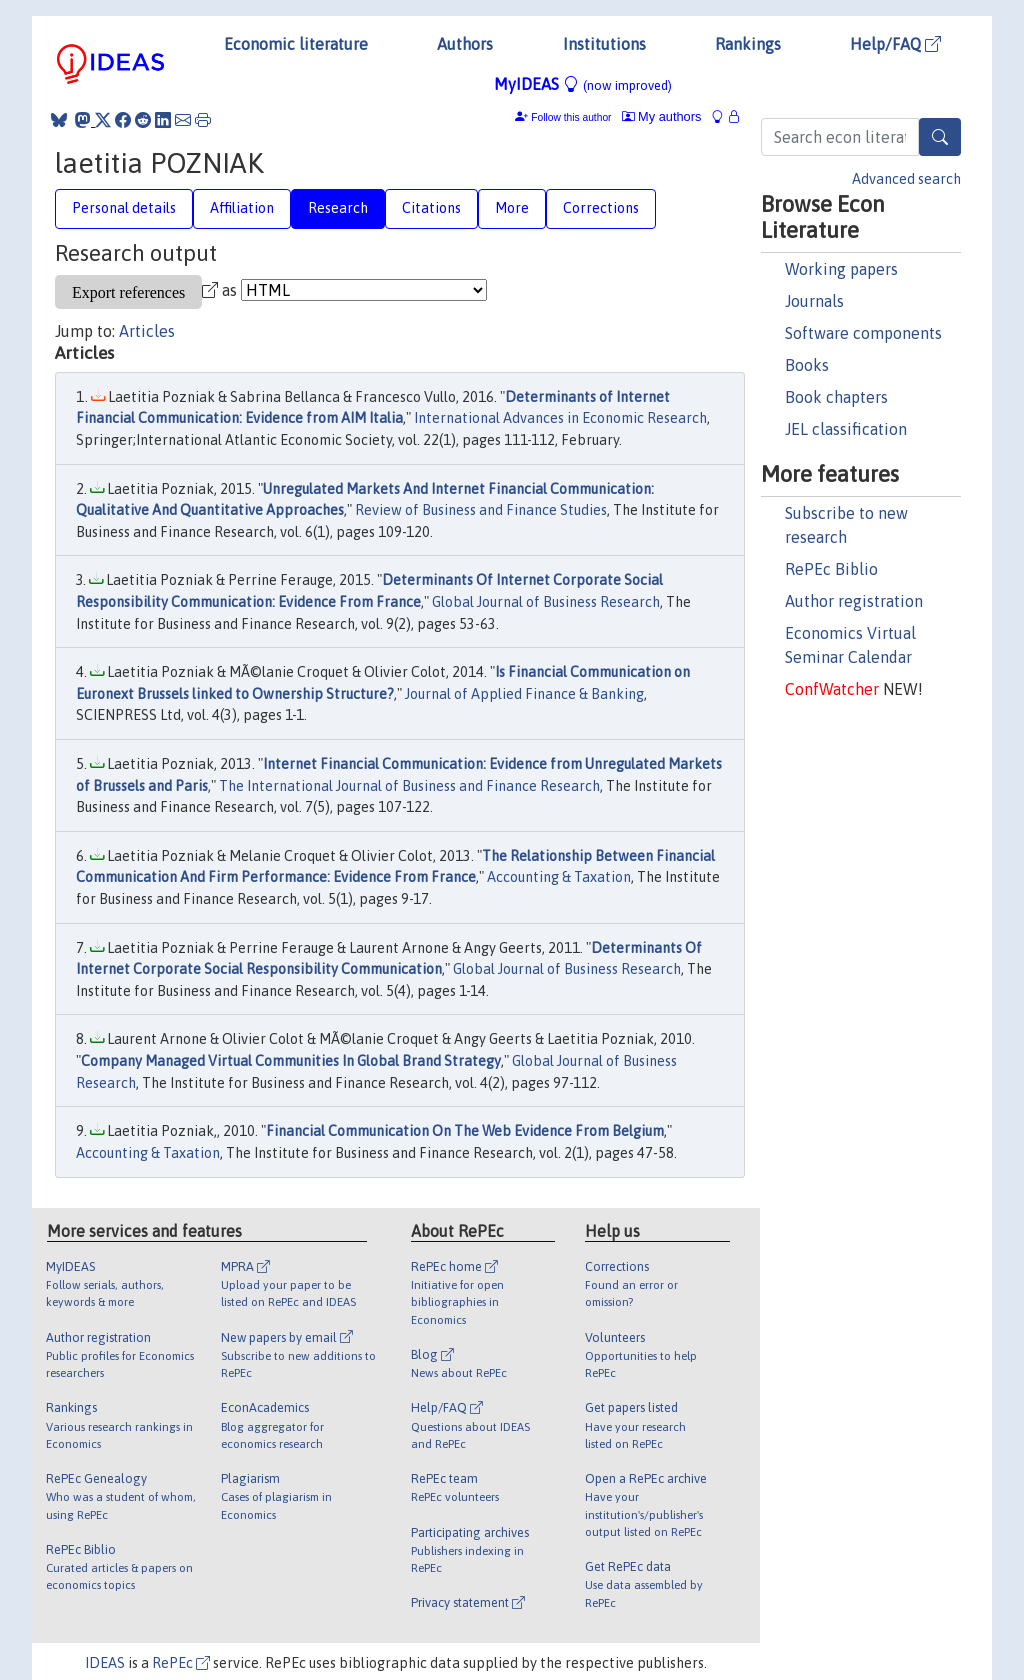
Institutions (604, 44)
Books (807, 365)
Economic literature (296, 44)
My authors (662, 116)
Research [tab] (338, 208)
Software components (863, 333)
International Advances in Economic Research (560, 418)
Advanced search (906, 179)
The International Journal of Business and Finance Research (409, 786)
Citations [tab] (431, 208)
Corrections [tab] (601, 208)
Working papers (841, 269)
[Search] (940, 137)
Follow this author (571, 117)
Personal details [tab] (124, 208)
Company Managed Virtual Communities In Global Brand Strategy (291, 1061)
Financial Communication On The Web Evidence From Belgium (465, 1131)
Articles (147, 331)
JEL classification (846, 429)
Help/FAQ (895, 44)
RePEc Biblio (831, 569)
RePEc (181, 1663)
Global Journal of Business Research (546, 602)
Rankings (748, 44)
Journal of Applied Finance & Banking (524, 694)
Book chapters (836, 397)
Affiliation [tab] (242, 208)
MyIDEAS (583, 84)
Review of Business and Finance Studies (481, 510)
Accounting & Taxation (559, 877)
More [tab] (512, 208)
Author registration (854, 601)
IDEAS (105, 1663)
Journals (814, 301)
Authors (465, 44)
